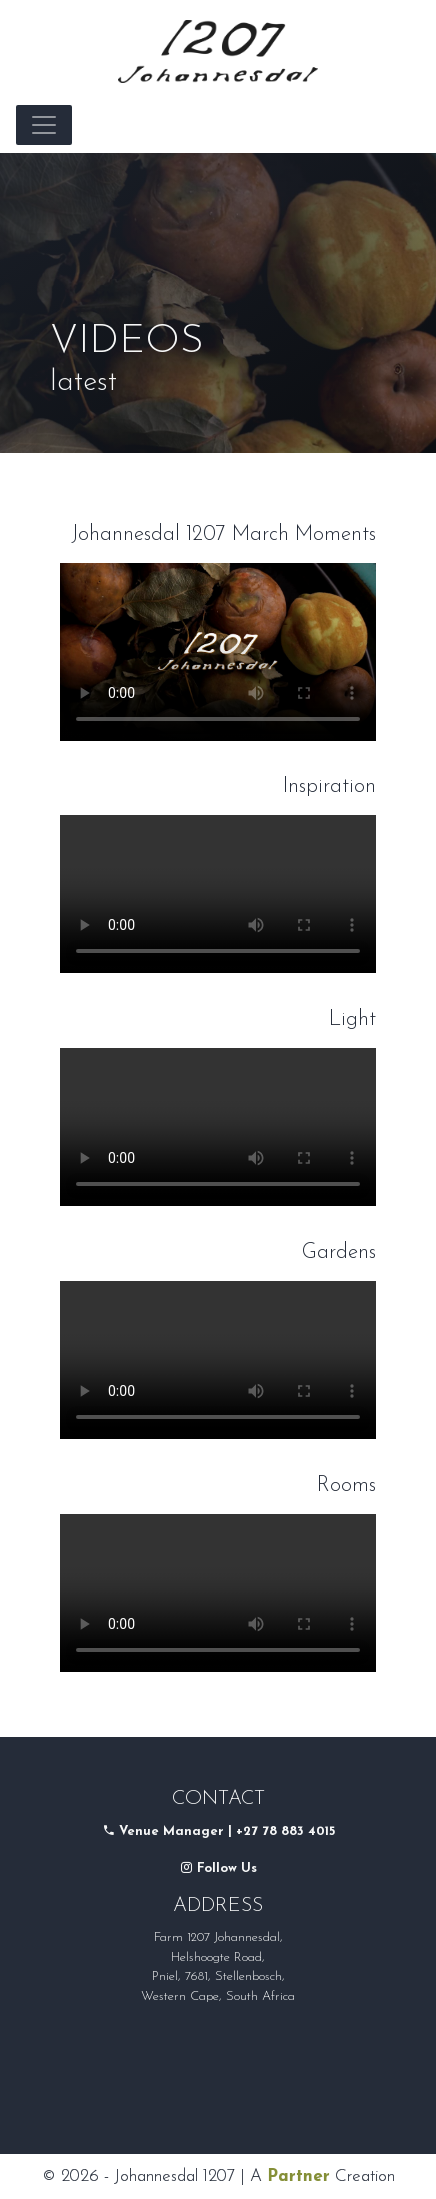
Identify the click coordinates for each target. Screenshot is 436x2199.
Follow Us (218, 1868)
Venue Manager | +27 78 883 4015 (227, 1831)
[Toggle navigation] (44, 125)
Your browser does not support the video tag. (218, 652)
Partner (298, 2176)
